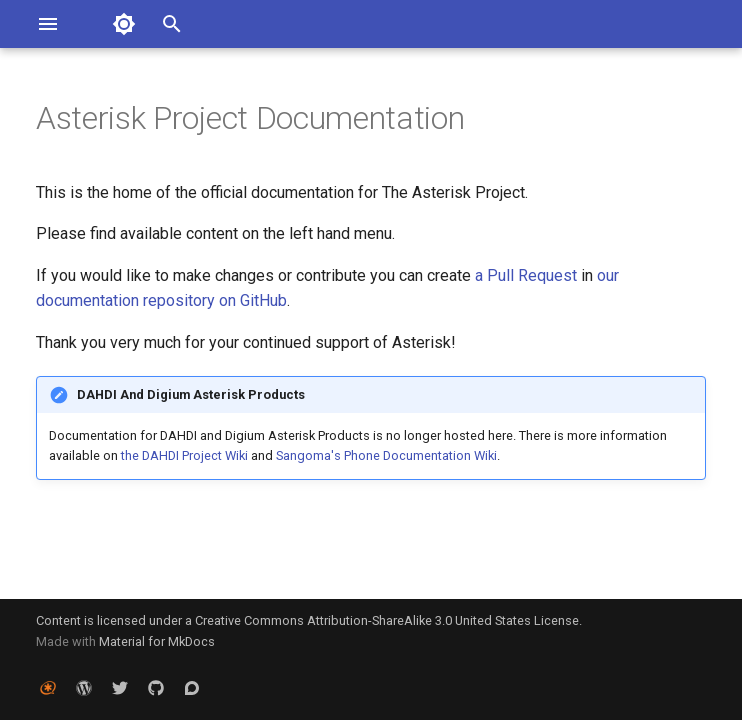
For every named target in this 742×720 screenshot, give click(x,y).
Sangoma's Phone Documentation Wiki (386, 455)
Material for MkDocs (157, 641)
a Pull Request (526, 275)
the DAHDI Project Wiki (184, 455)
